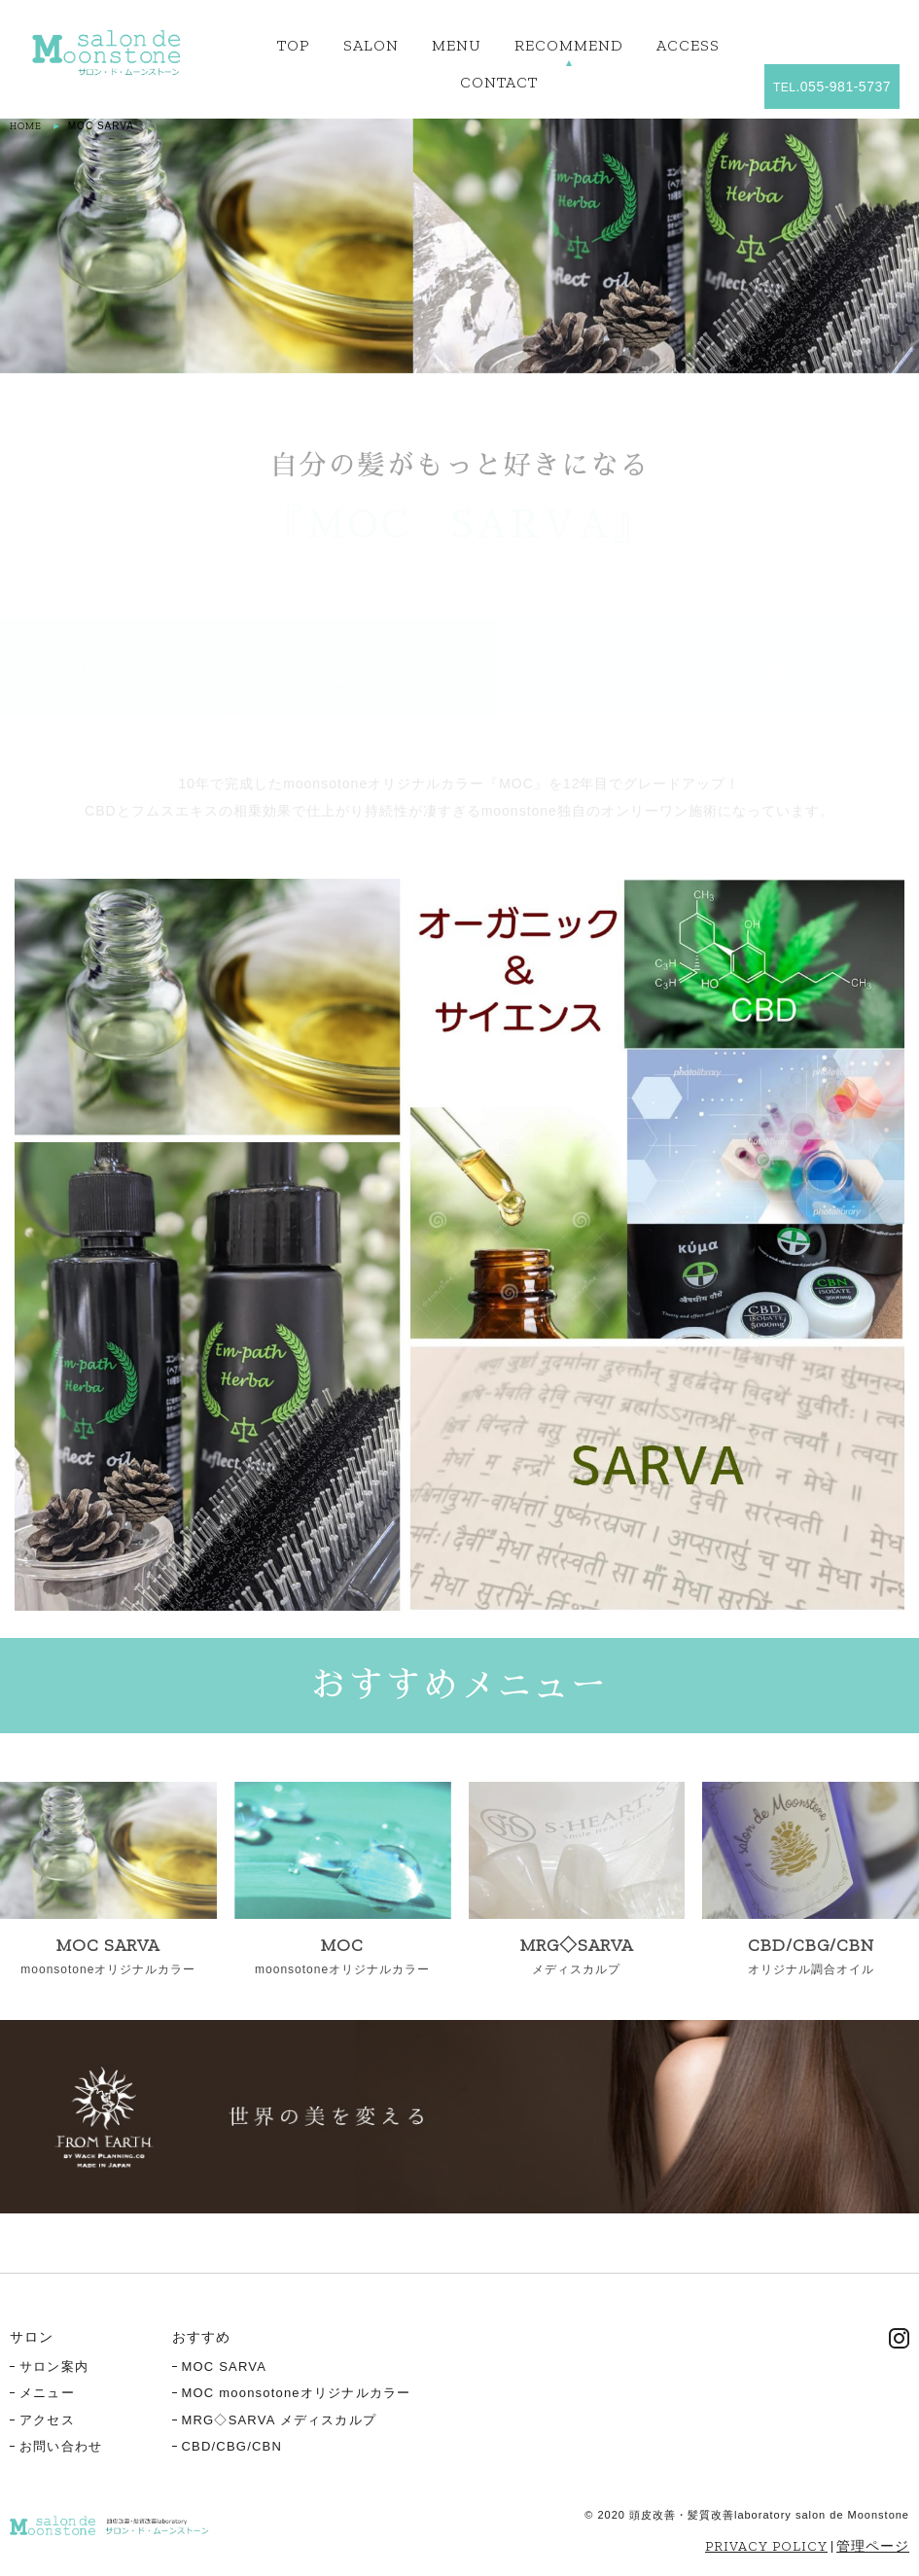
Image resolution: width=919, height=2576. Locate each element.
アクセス (47, 2420)
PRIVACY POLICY (766, 2546)
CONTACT (499, 82)
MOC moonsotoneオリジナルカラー (296, 2392)
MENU (456, 45)
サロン (32, 2337)
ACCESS (688, 45)
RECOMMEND (568, 45)
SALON (371, 45)
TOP (293, 45)
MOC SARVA (224, 2366)
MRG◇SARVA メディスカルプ (279, 2420)
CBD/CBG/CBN (232, 2446)
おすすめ (201, 2337)
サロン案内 (53, 2366)
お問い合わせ (60, 2446)
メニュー (47, 2392)
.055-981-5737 (832, 86)
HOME (26, 126)
